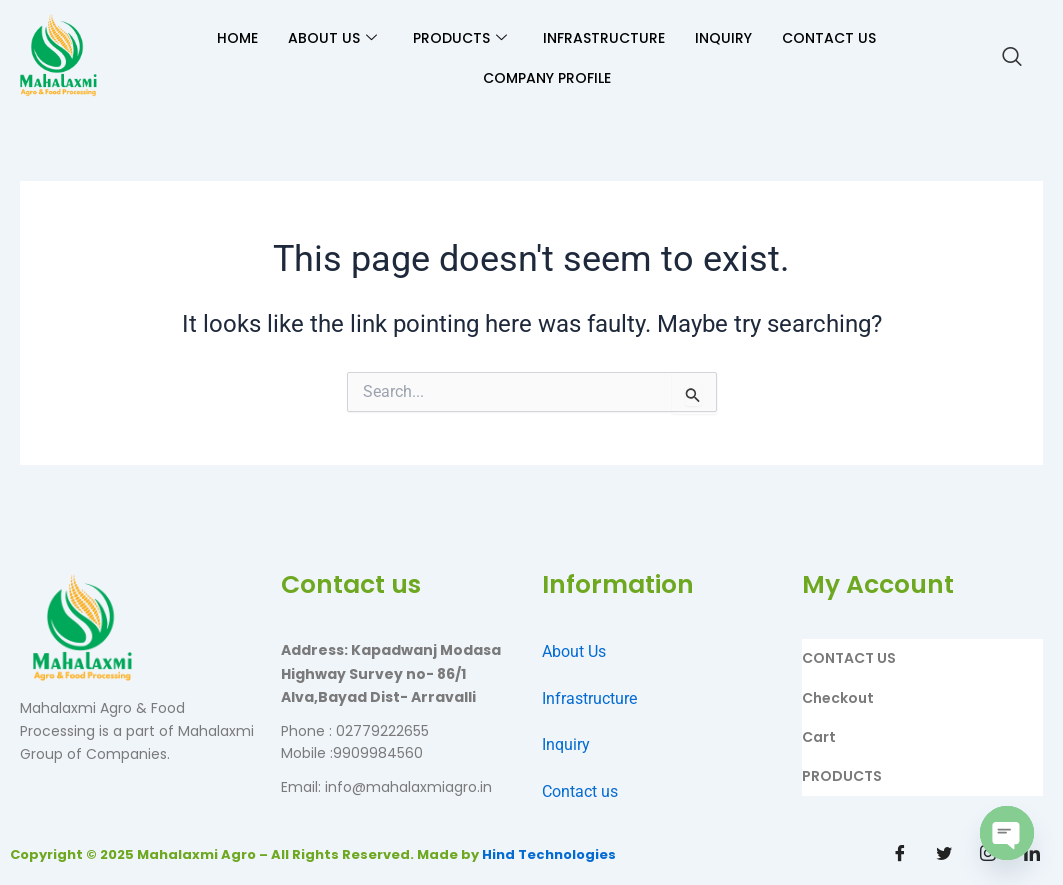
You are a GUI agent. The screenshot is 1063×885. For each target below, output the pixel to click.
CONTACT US (829, 38)
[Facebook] (900, 855)
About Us (574, 651)
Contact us (580, 791)
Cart (819, 737)
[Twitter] (944, 855)
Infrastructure (589, 698)
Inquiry (566, 744)
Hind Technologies (549, 854)
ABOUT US (332, 38)
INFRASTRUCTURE (604, 38)
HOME (237, 38)
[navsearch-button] (1012, 58)
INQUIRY (723, 38)
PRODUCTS (460, 38)
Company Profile (547, 78)
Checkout (838, 698)
